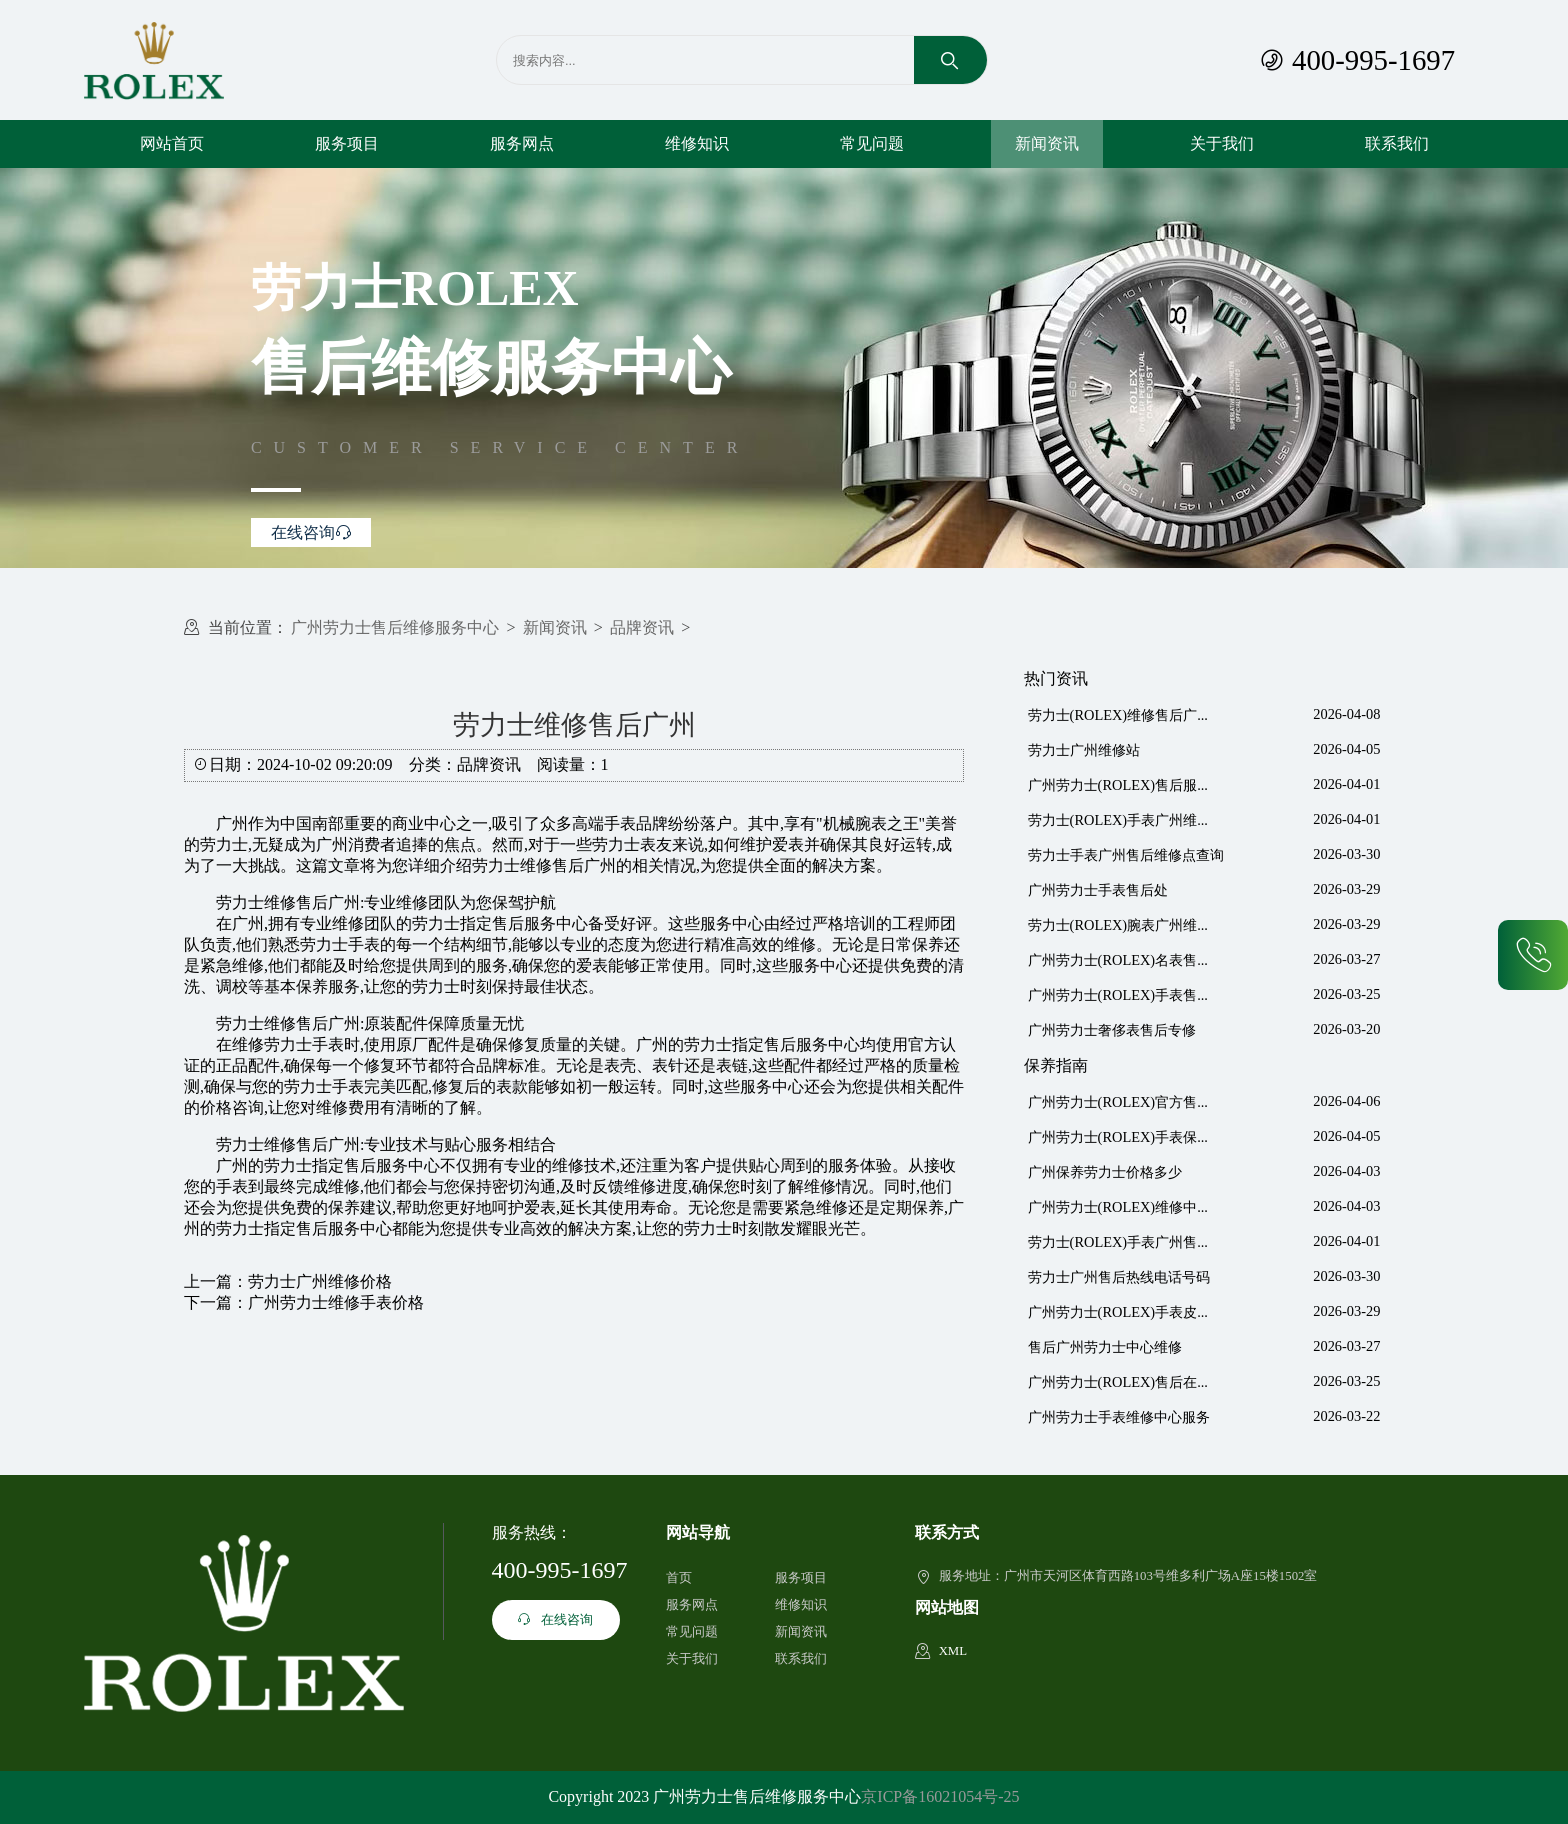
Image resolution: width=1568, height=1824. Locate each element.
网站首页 (172, 143)
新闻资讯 (1047, 143)
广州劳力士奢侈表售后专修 (1112, 1030)
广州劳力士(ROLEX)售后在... (1118, 1382)
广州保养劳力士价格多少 (1105, 1172)
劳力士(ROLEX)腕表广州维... (1118, 925)
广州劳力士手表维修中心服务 (1119, 1417)
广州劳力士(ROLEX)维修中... (1118, 1207)
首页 (679, 1578)
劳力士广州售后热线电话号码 (1119, 1277)
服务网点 (522, 143)
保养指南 (1056, 1065)
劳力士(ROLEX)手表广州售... (1118, 1242)
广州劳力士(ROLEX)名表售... (1118, 960)
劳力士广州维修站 (1084, 750)
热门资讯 (1056, 678)
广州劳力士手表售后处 (1098, 890)
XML (953, 1651)
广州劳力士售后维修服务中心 (395, 627)
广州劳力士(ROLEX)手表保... (1118, 1137)
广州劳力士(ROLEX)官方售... (1118, 1102)
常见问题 (872, 143)
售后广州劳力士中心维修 (1105, 1347)
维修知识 (697, 143)
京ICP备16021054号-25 (940, 1796)
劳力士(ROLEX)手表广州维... (1118, 820)
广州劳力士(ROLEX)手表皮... (1118, 1312)
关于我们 (1222, 143)
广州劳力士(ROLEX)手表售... (1118, 995)
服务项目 (347, 143)
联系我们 (1397, 143)
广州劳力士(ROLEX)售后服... (1118, 785)
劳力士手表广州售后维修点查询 (1126, 855)
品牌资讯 (642, 627)
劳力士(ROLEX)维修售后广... (1118, 715)
